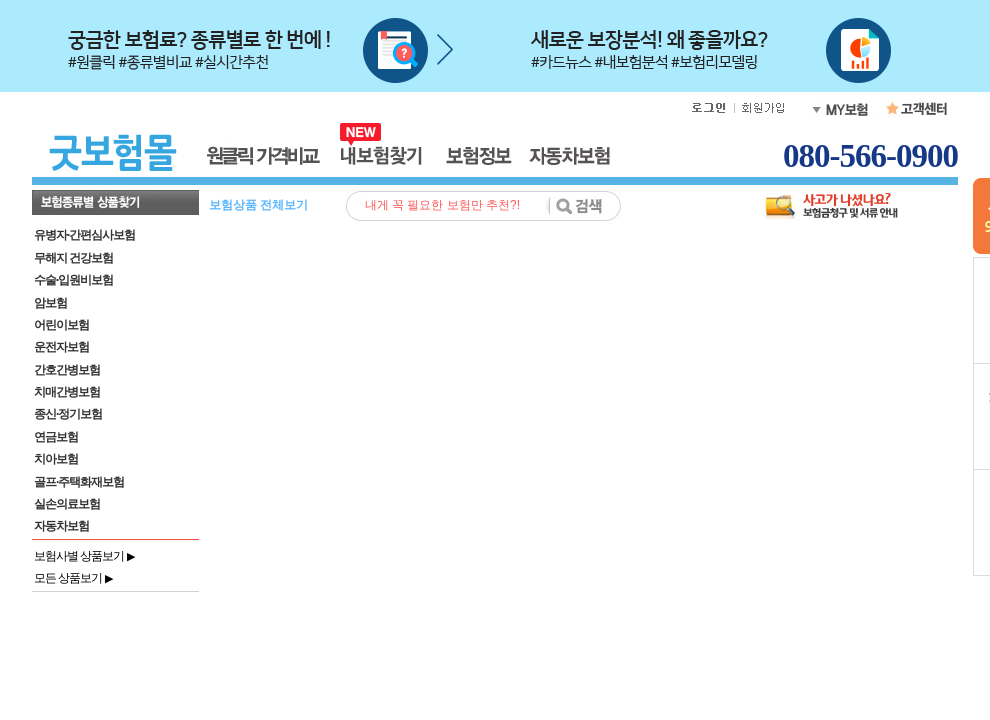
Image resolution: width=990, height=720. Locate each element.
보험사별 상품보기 (84, 556)
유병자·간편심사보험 (84, 235)
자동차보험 (61, 526)
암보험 (50, 303)
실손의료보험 (67, 504)
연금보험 (56, 437)
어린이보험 (61, 325)
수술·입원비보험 (73, 280)
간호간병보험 (67, 370)
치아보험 (56, 459)
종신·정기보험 (68, 414)
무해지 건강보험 (73, 258)
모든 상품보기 (73, 578)
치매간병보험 (67, 392)
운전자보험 (61, 347)
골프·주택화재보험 (79, 482)
